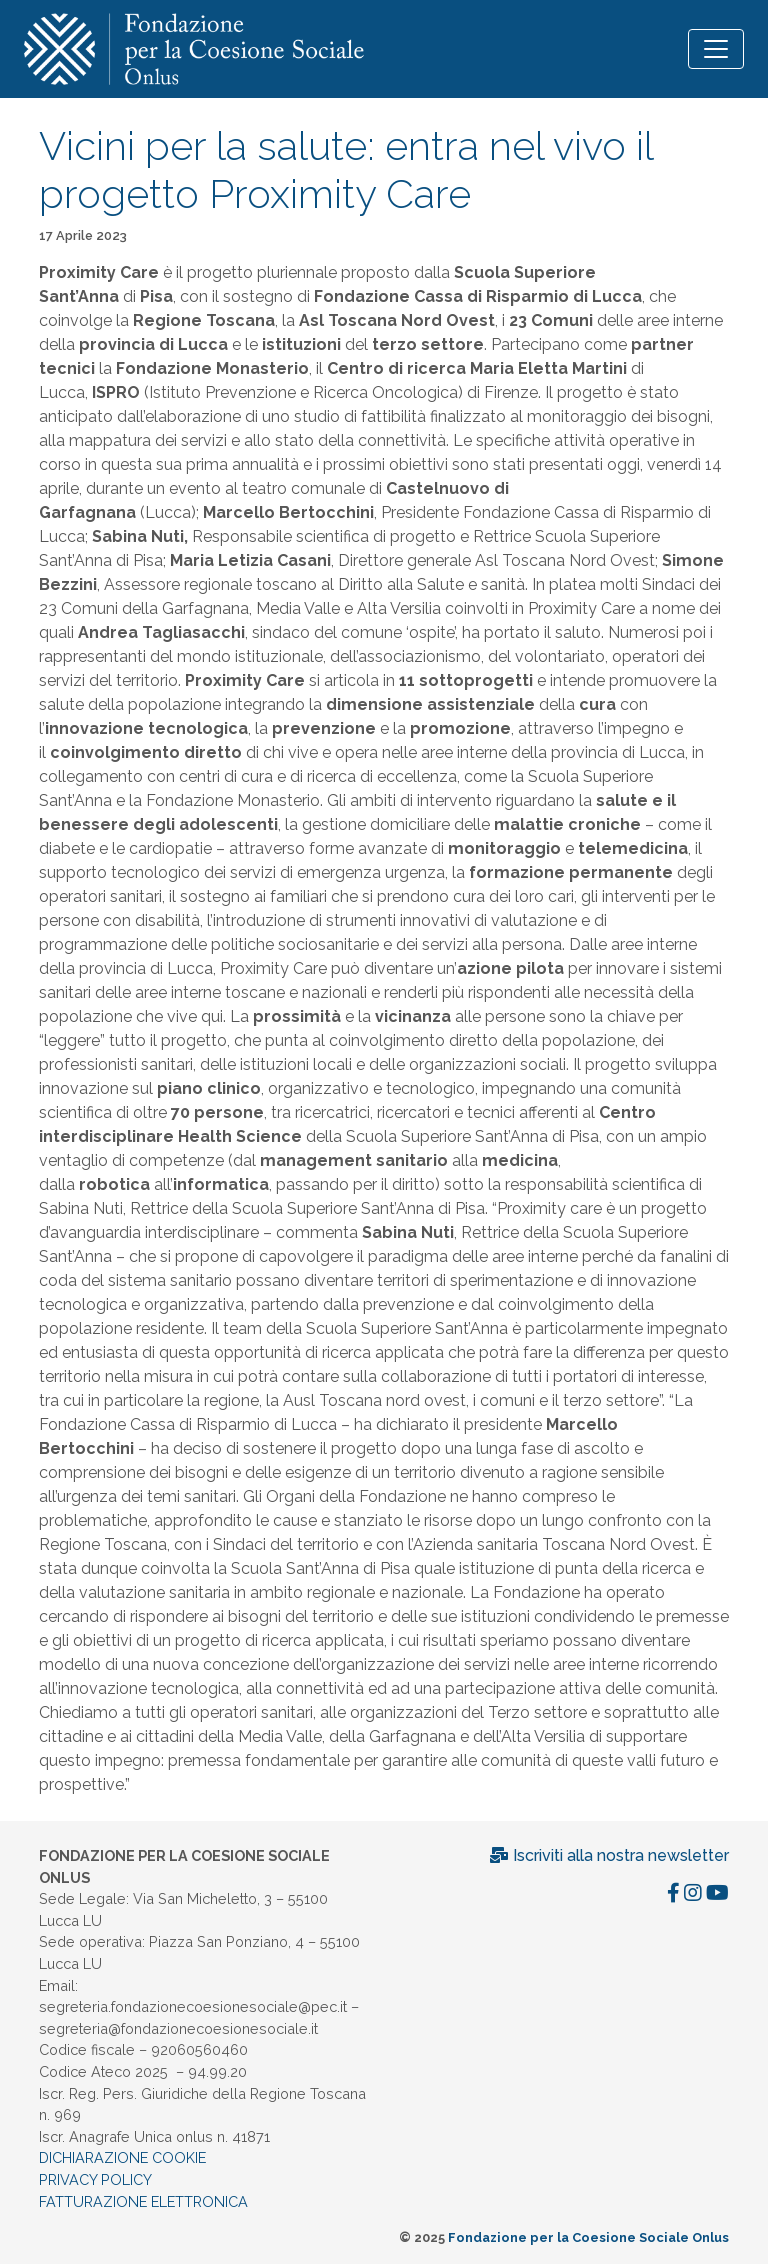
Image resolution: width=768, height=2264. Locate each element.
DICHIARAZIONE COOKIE (122, 2157)
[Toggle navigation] (716, 49)
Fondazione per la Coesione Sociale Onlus (588, 2237)
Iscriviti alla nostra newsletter (609, 1855)
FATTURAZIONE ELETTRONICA (143, 2201)
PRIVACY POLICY (95, 2179)
